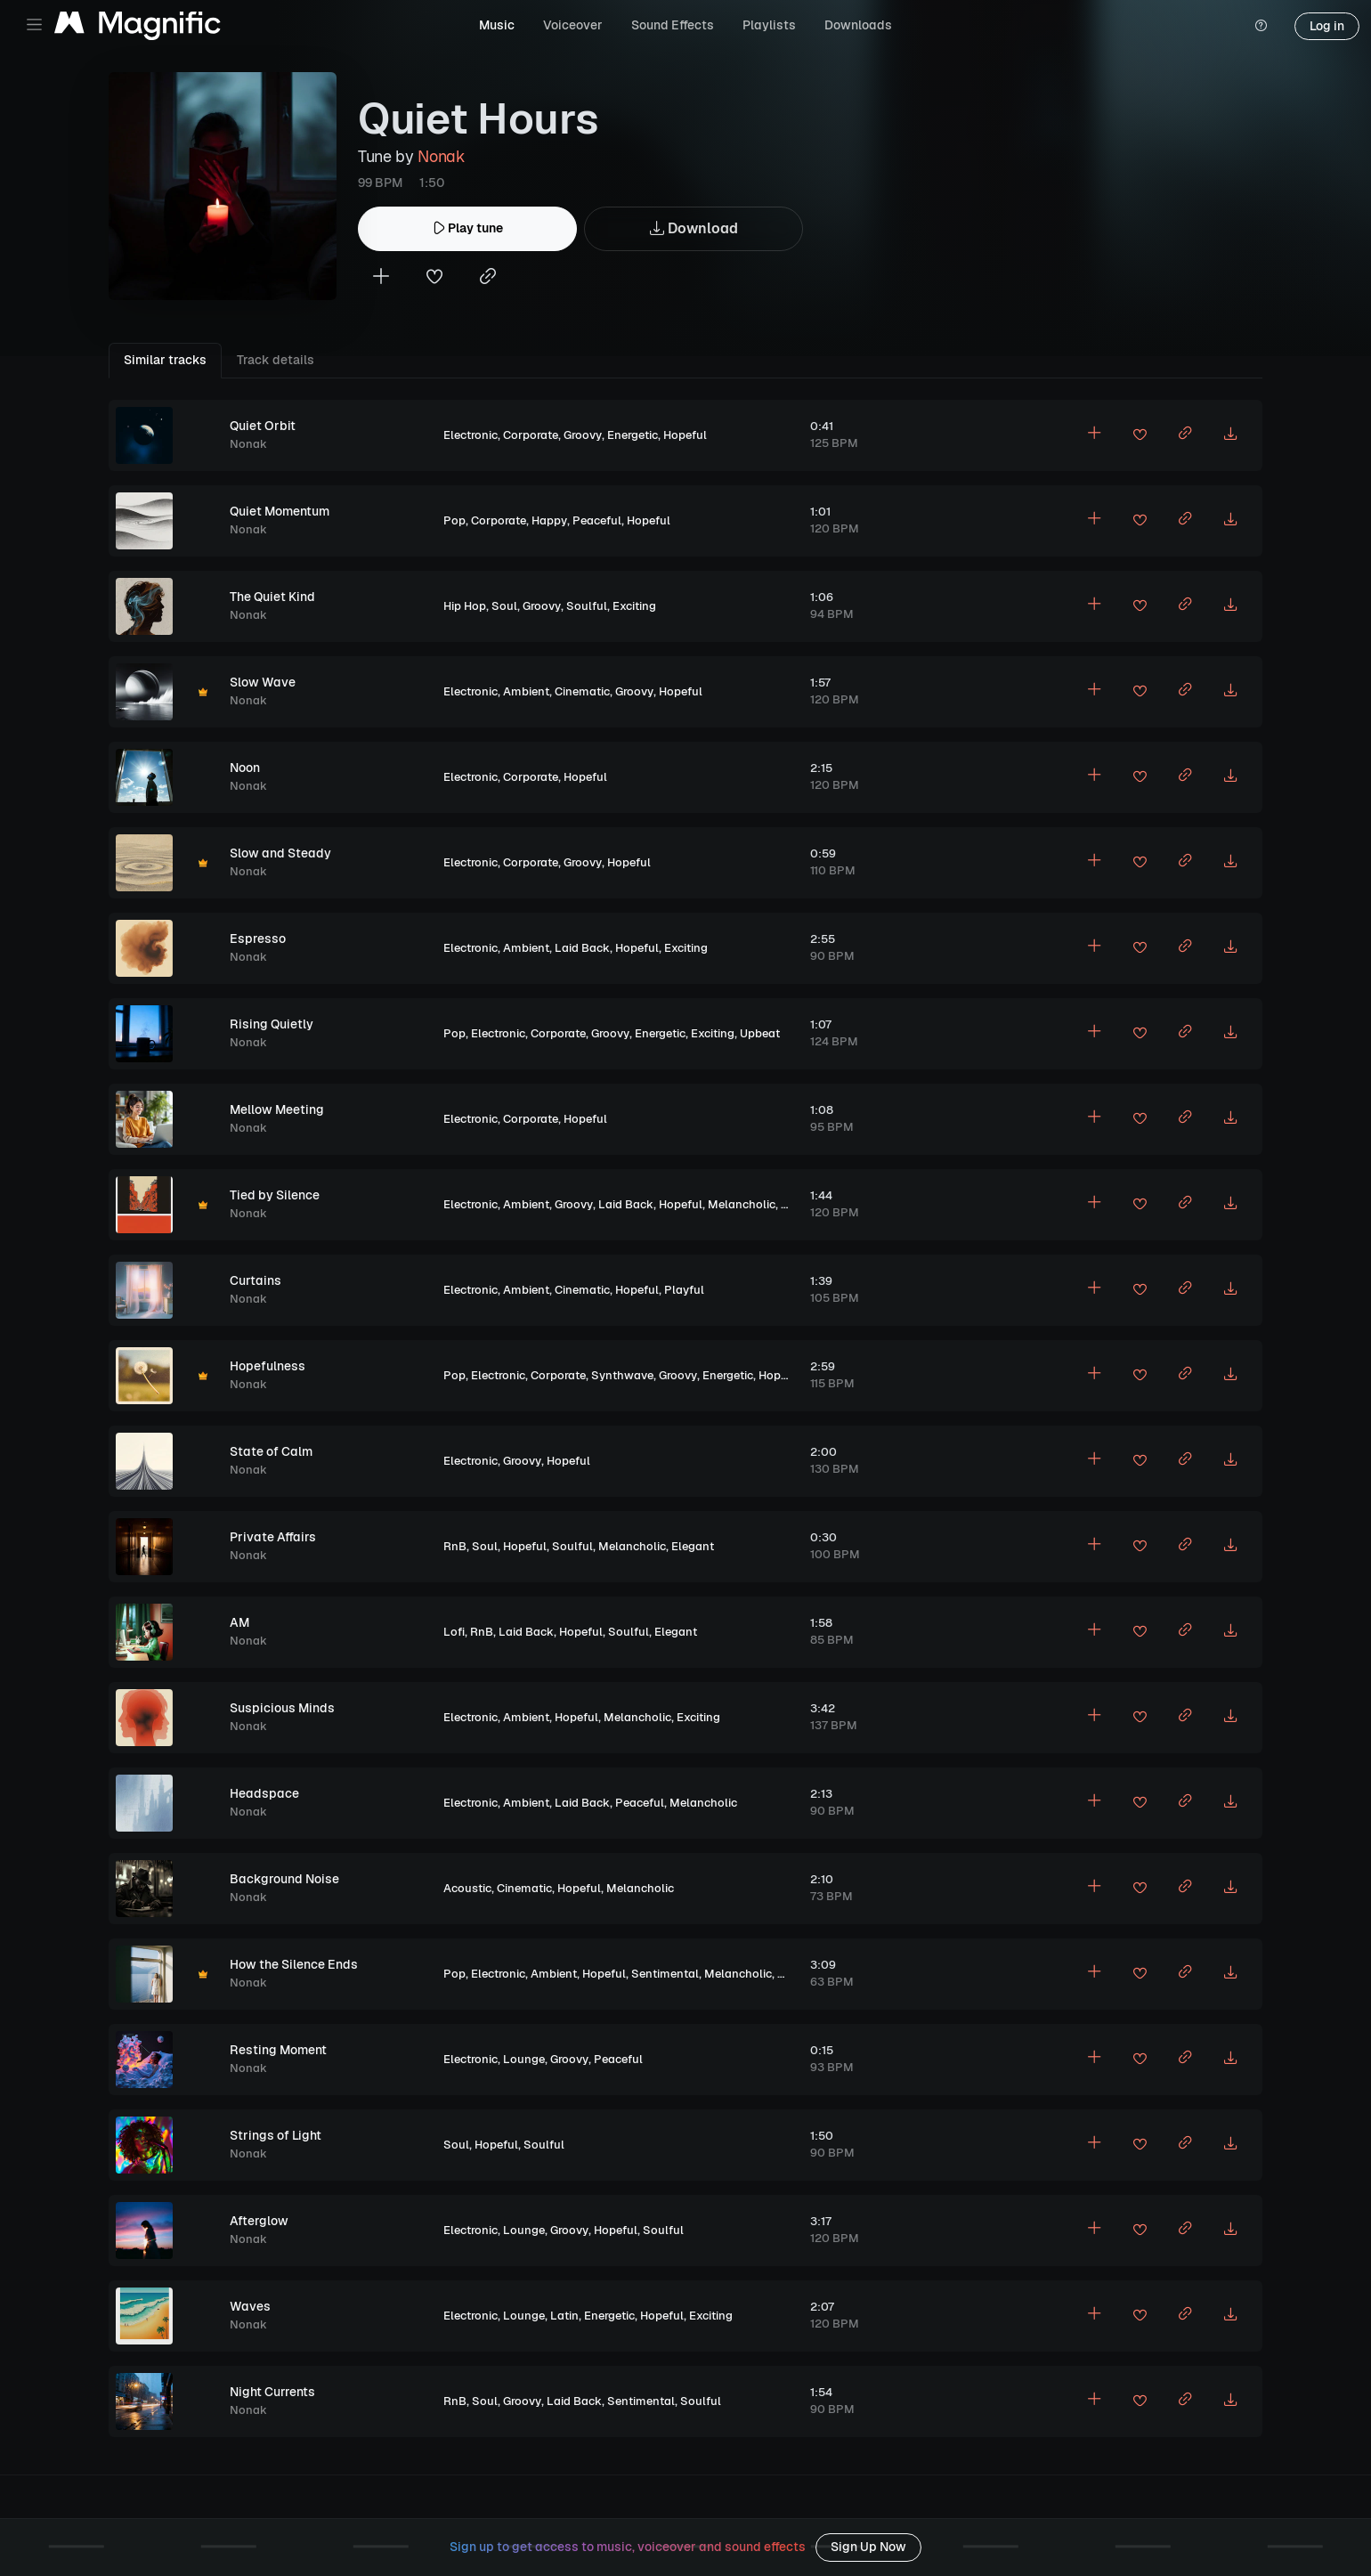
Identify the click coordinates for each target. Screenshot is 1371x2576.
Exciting (634, 606)
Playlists (769, 25)
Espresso (258, 938)
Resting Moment (278, 2050)
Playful (684, 1289)
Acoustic (467, 1888)
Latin (564, 2315)
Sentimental (665, 1973)
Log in (1327, 26)
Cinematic (582, 691)
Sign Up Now (868, 2547)
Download (694, 229)
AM (239, 1622)
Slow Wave (263, 682)
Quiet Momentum (279, 511)
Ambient (526, 691)
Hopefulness (267, 1366)
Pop (454, 520)
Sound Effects (672, 25)
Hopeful (685, 435)
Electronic (470, 435)
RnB (454, 1546)
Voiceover (573, 25)
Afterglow (259, 2221)
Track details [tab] (275, 360)
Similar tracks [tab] (165, 360)
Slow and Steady (280, 853)
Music (497, 25)
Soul (504, 606)
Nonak (441, 156)
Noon (245, 768)
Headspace (264, 1793)
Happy (549, 520)
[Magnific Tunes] (137, 26)
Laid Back (582, 947)
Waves (250, 2306)
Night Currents (272, 2392)
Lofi (454, 1631)
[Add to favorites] (434, 278)
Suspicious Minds (282, 1708)
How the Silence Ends (294, 1964)
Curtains (255, 1280)
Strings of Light (275, 2135)
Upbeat (760, 1033)
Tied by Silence (275, 1195)
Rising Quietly (271, 1024)
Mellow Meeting (277, 1109)
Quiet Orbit (263, 426)
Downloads (858, 25)
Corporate (530, 435)
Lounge (524, 2059)
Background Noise (284, 1879)
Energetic (632, 435)
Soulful (586, 606)
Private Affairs (273, 1537)
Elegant (692, 1546)
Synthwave (622, 1375)
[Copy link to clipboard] (488, 278)
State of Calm (271, 1451)
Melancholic (741, 1204)
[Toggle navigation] (34, 24)
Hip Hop (464, 606)
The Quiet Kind (272, 597)
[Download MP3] (1230, 435)
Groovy (583, 435)
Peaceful (596, 520)
